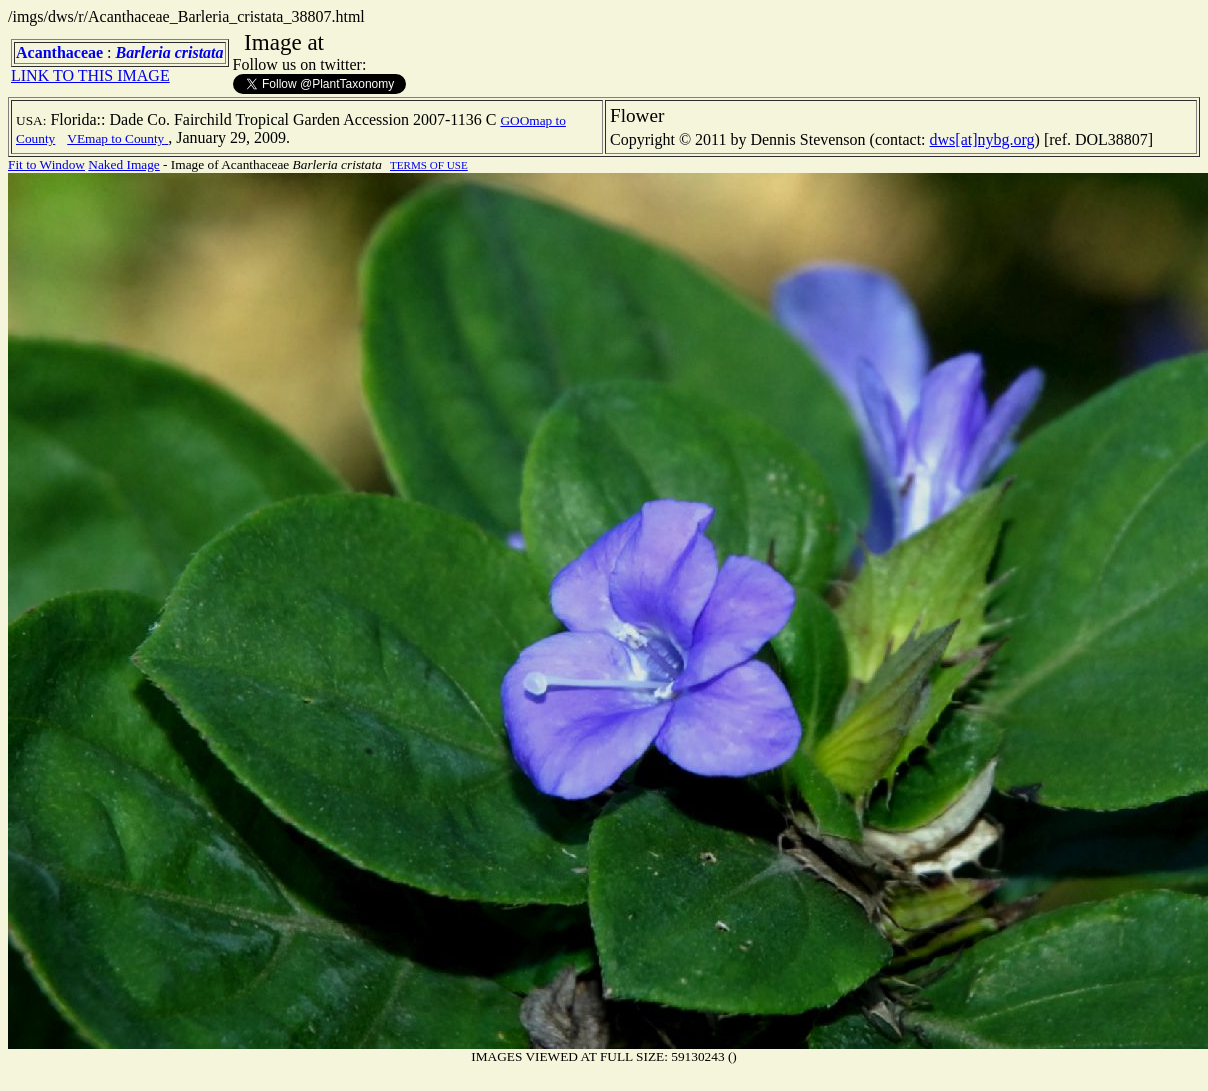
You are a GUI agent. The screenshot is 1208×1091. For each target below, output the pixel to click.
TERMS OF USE (429, 165)
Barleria (143, 52)
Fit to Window (46, 164)
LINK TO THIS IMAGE (90, 75)
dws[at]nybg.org (982, 139)
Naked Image (123, 164)
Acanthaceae (59, 52)
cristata (199, 52)
